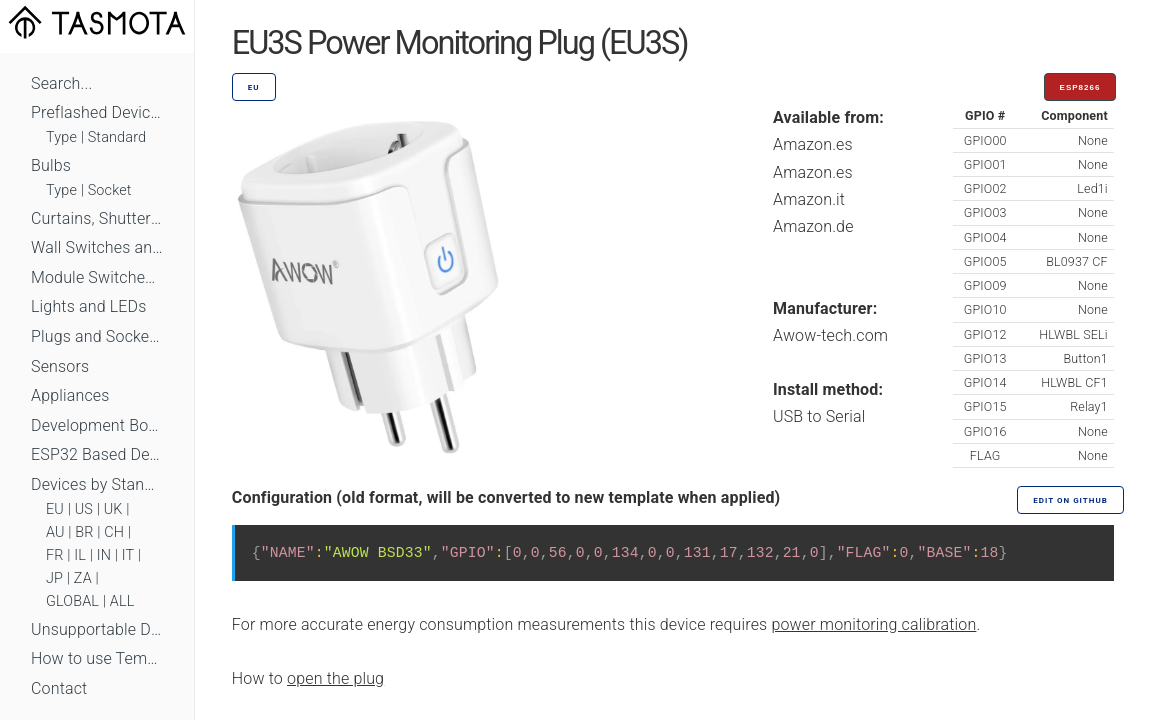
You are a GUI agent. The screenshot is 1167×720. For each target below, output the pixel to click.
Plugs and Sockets (97, 336)
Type (61, 137)
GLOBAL (72, 601)
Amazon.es (813, 144)
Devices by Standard (97, 484)
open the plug (335, 678)
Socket (110, 190)
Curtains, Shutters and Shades (97, 218)
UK (113, 509)
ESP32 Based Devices (97, 454)
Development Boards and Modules (97, 425)
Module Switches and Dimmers (97, 277)
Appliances (70, 395)
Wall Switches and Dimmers (97, 247)
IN (104, 555)
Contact (59, 688)
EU (55, 509)
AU (55, 532)
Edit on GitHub (1070, 500)
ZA (83, 578)
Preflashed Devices (97, 112)
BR (84, 532)
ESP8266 (1080, 87)
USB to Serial (819, 416)
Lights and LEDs (89, 306)
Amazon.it (809, 199)
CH (114, 532)
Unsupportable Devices (97, 629)
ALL (122, 601)
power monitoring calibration (873, 624)
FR (55, 555)
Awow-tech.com (830, 335)
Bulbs (51, 165)
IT (128, 555)
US (84, 509)
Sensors (60, 366)
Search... (61, 83)
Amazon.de (813, 226)
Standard (117, 137)
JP (54, 578)
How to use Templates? (97, 658)
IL (80, 555)
